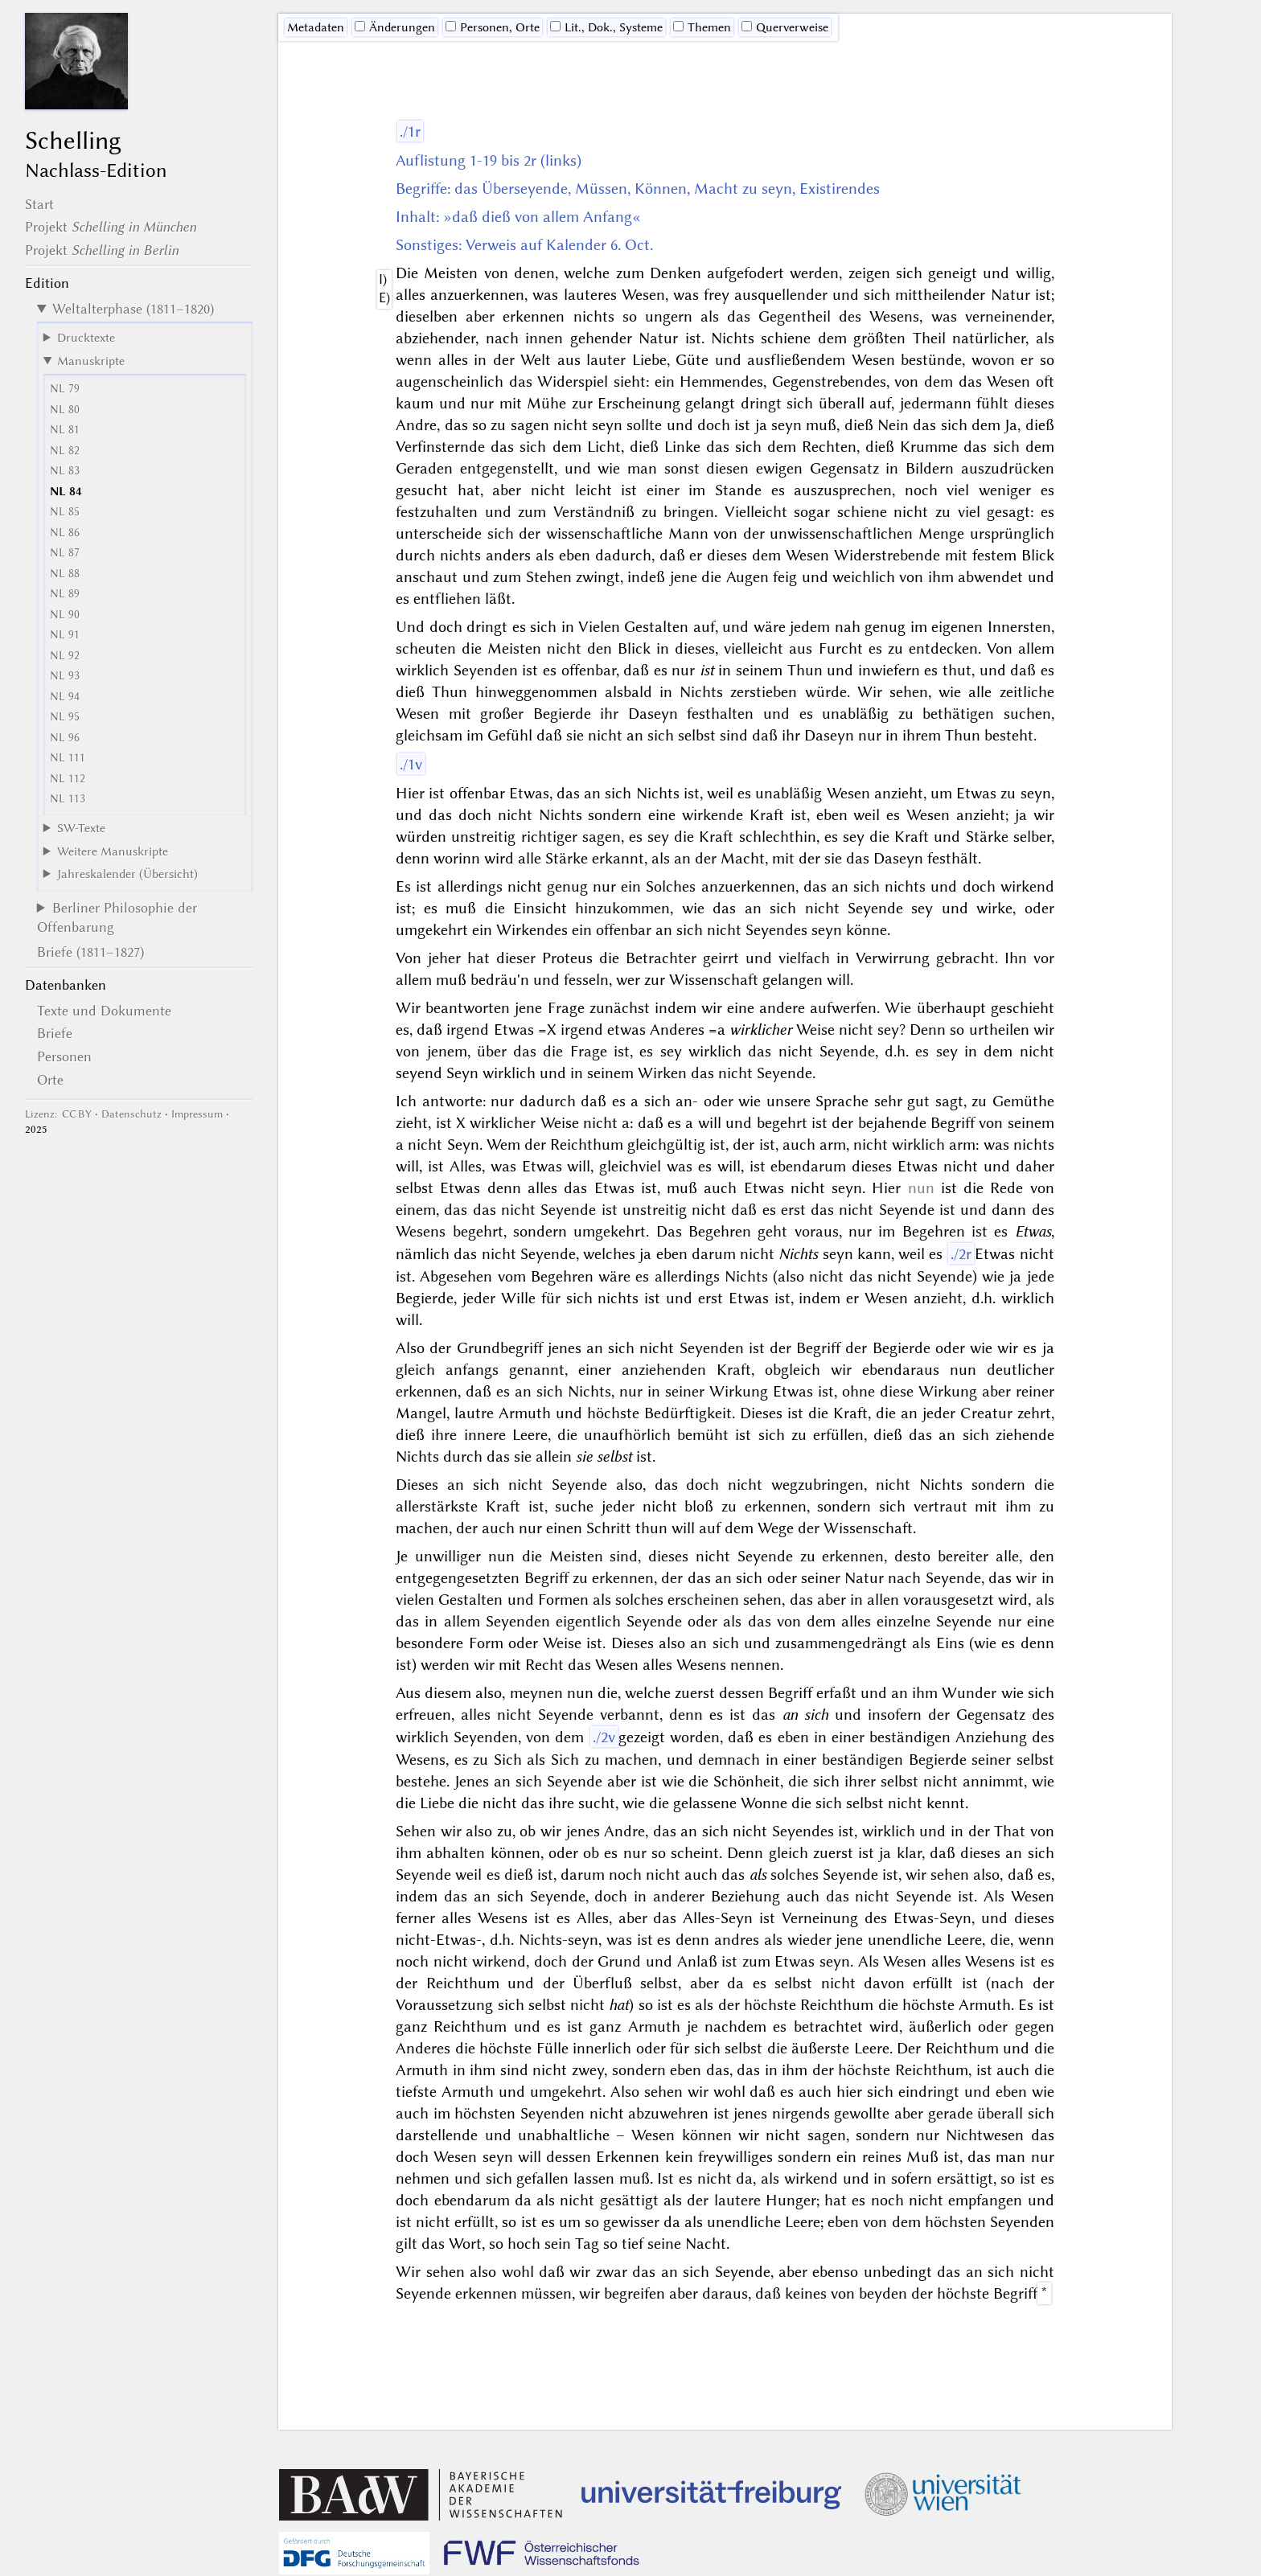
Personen (64, 1056)
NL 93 (65, 676)
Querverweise (784, 27)
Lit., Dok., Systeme (606, 27)
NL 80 (65, 409)
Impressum (197, 1114)
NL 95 (65, 717)
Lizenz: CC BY (58, 1114)
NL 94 (65, 696)
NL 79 (65, 389)
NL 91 (65, 635)
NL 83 (65, 471)
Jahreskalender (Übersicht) (127, 874)
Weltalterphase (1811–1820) (133, 309)
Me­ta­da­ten (315, 27)
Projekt (110, 227)
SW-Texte (81, 828)
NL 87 (65, 553)
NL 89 (65, 594)
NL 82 (65, 450)
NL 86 (65, 532)
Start (39, 204)
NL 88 (65, 573)
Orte (50, 1080)
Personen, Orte (493, 27)
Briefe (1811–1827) (90, 952)
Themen (702, 27)
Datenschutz (131, 1114)
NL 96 (65, 737)
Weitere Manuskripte (112, 851)
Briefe (54, 1033)
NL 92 (65, 655)
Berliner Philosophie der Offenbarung (117, 917)
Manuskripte (91, 361)
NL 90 (65, 614)
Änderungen (395, 27)
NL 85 (65, 512)
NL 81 (65, 430)
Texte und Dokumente (104, 1011)
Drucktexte (86, 337)
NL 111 (67, 758)
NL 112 (67, 779)
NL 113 (67, 799)
